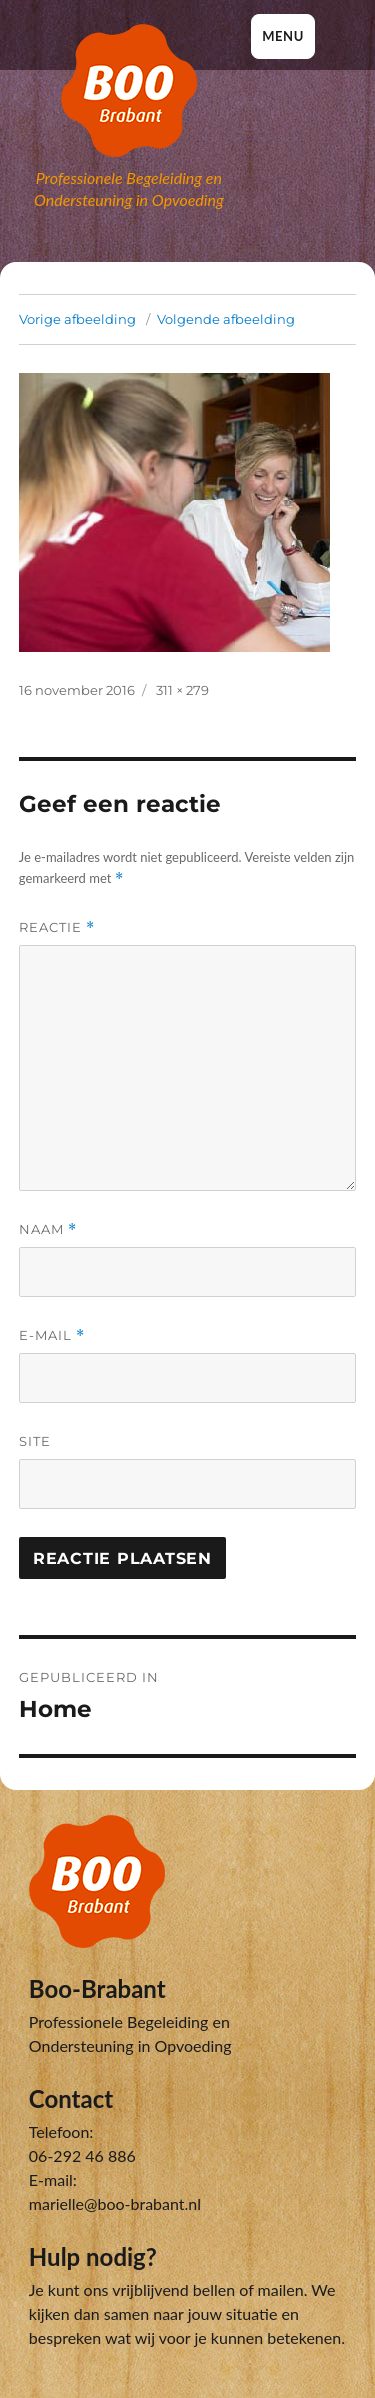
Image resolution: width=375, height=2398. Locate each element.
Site (35, 1441)
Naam (48, 1229)
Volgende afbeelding (226, 319)
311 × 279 (182, 690)
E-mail (52, 1335)
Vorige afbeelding (77, 319)
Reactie (57, 927)
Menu (283, 36)
